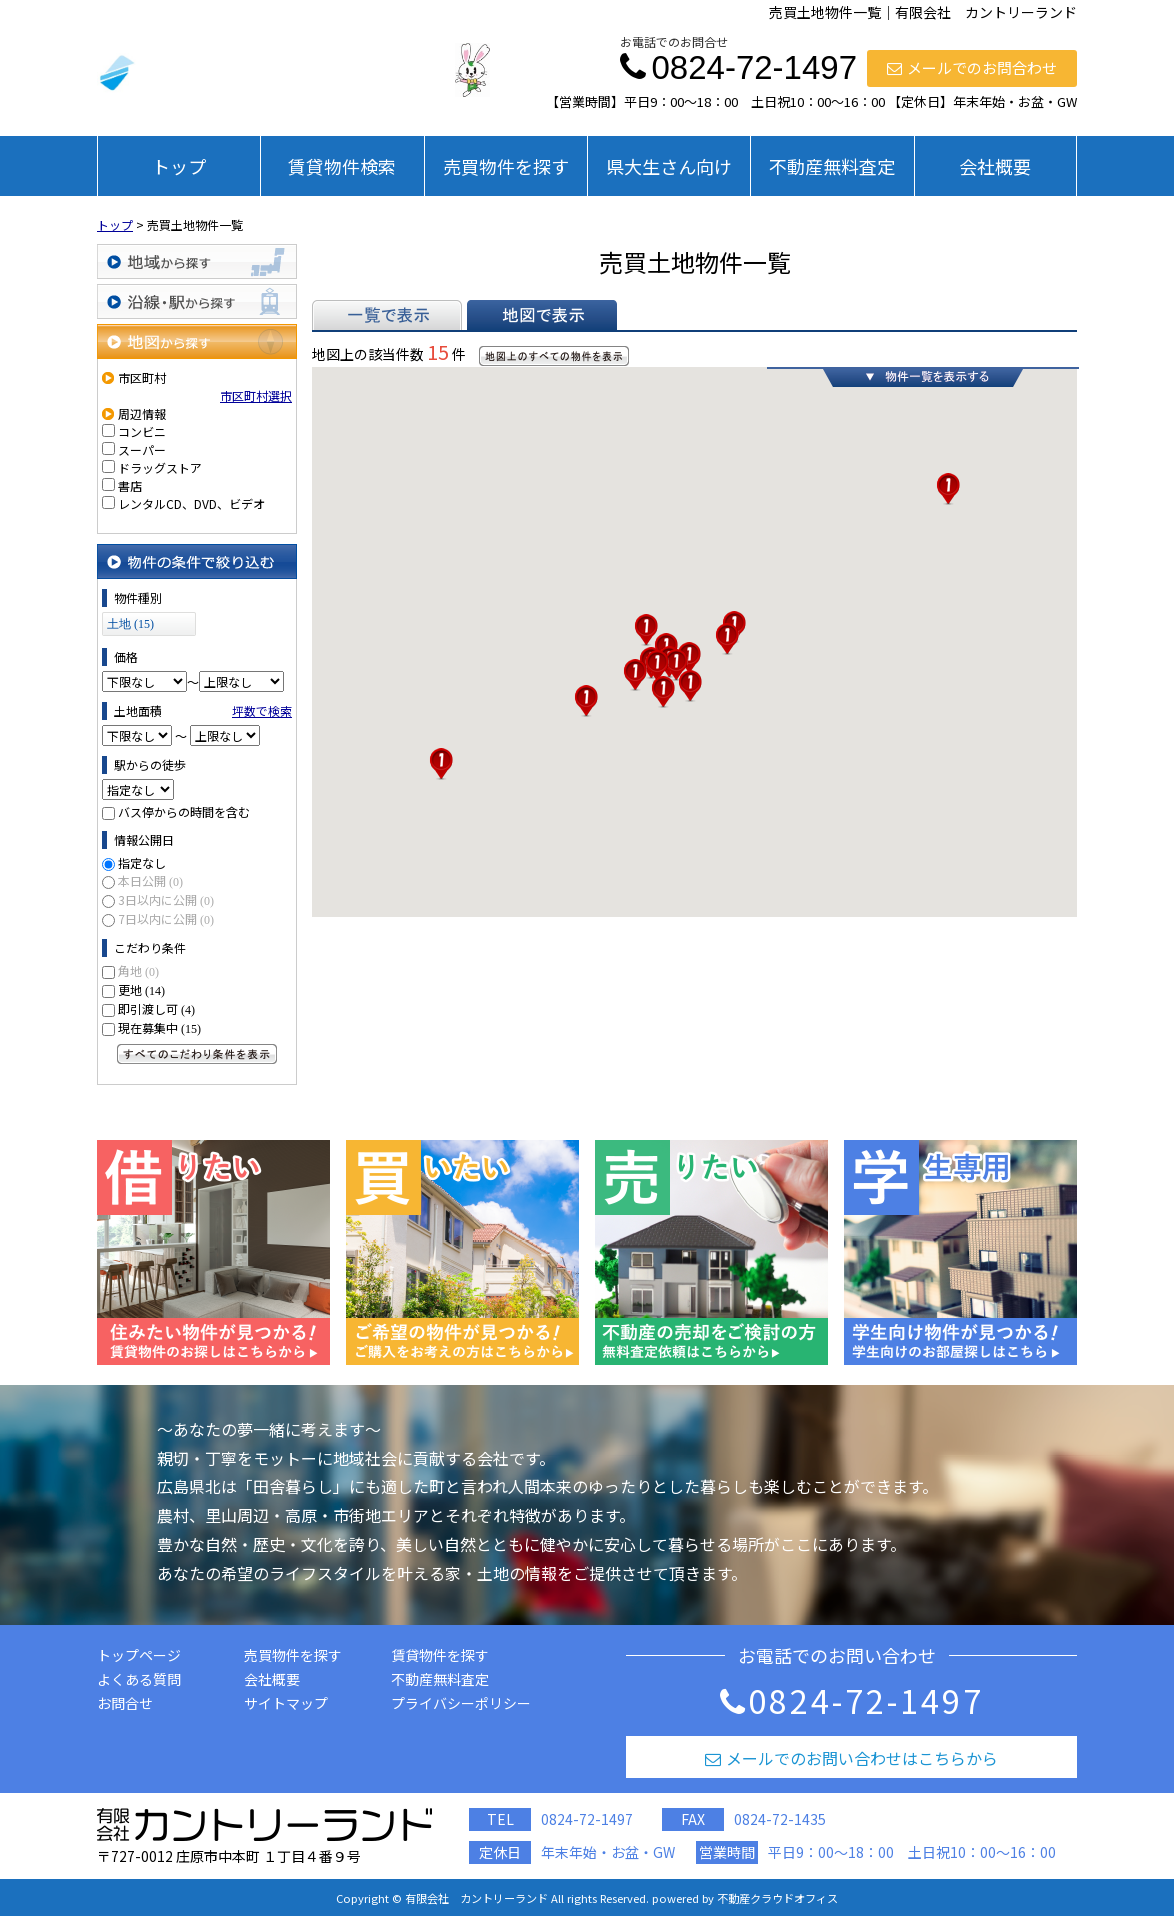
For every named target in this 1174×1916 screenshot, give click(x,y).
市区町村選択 (256, 395)
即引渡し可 (156, 1008)
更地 (141, 989)
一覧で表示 (387, 315)
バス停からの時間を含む (184, 811)
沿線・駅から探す (197, 301)
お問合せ (125, 1703)
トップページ (139, 1655)
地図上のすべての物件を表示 (554, 356)
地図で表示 (542, 315)
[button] (441, 764)
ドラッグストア (160, 467)
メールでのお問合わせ (972, 67)
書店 (130, 485)
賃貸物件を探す (440, 1655)
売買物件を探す (506, 166)
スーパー (142, 449)
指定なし (142, 862)
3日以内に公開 (166, 899)
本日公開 (150, 880)
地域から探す (197, 261)
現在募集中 (159, 1027)
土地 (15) (130, 624)
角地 (138, 970)
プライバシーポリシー (461, 1703)
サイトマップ (286, 1703)
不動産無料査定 (832, 166)
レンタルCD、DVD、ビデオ (191, 503)
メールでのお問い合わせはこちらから (851, 1758)
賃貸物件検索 (342, 166)
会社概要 (995, 166)
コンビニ (142, 431)
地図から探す (197, 341)
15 (438, 351)
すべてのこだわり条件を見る (197, 1054)
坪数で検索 (262, 710)
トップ (179, 166)
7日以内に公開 (166, 918)
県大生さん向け (669, 166)
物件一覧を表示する (923, 377)
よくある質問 (139, 1679)
